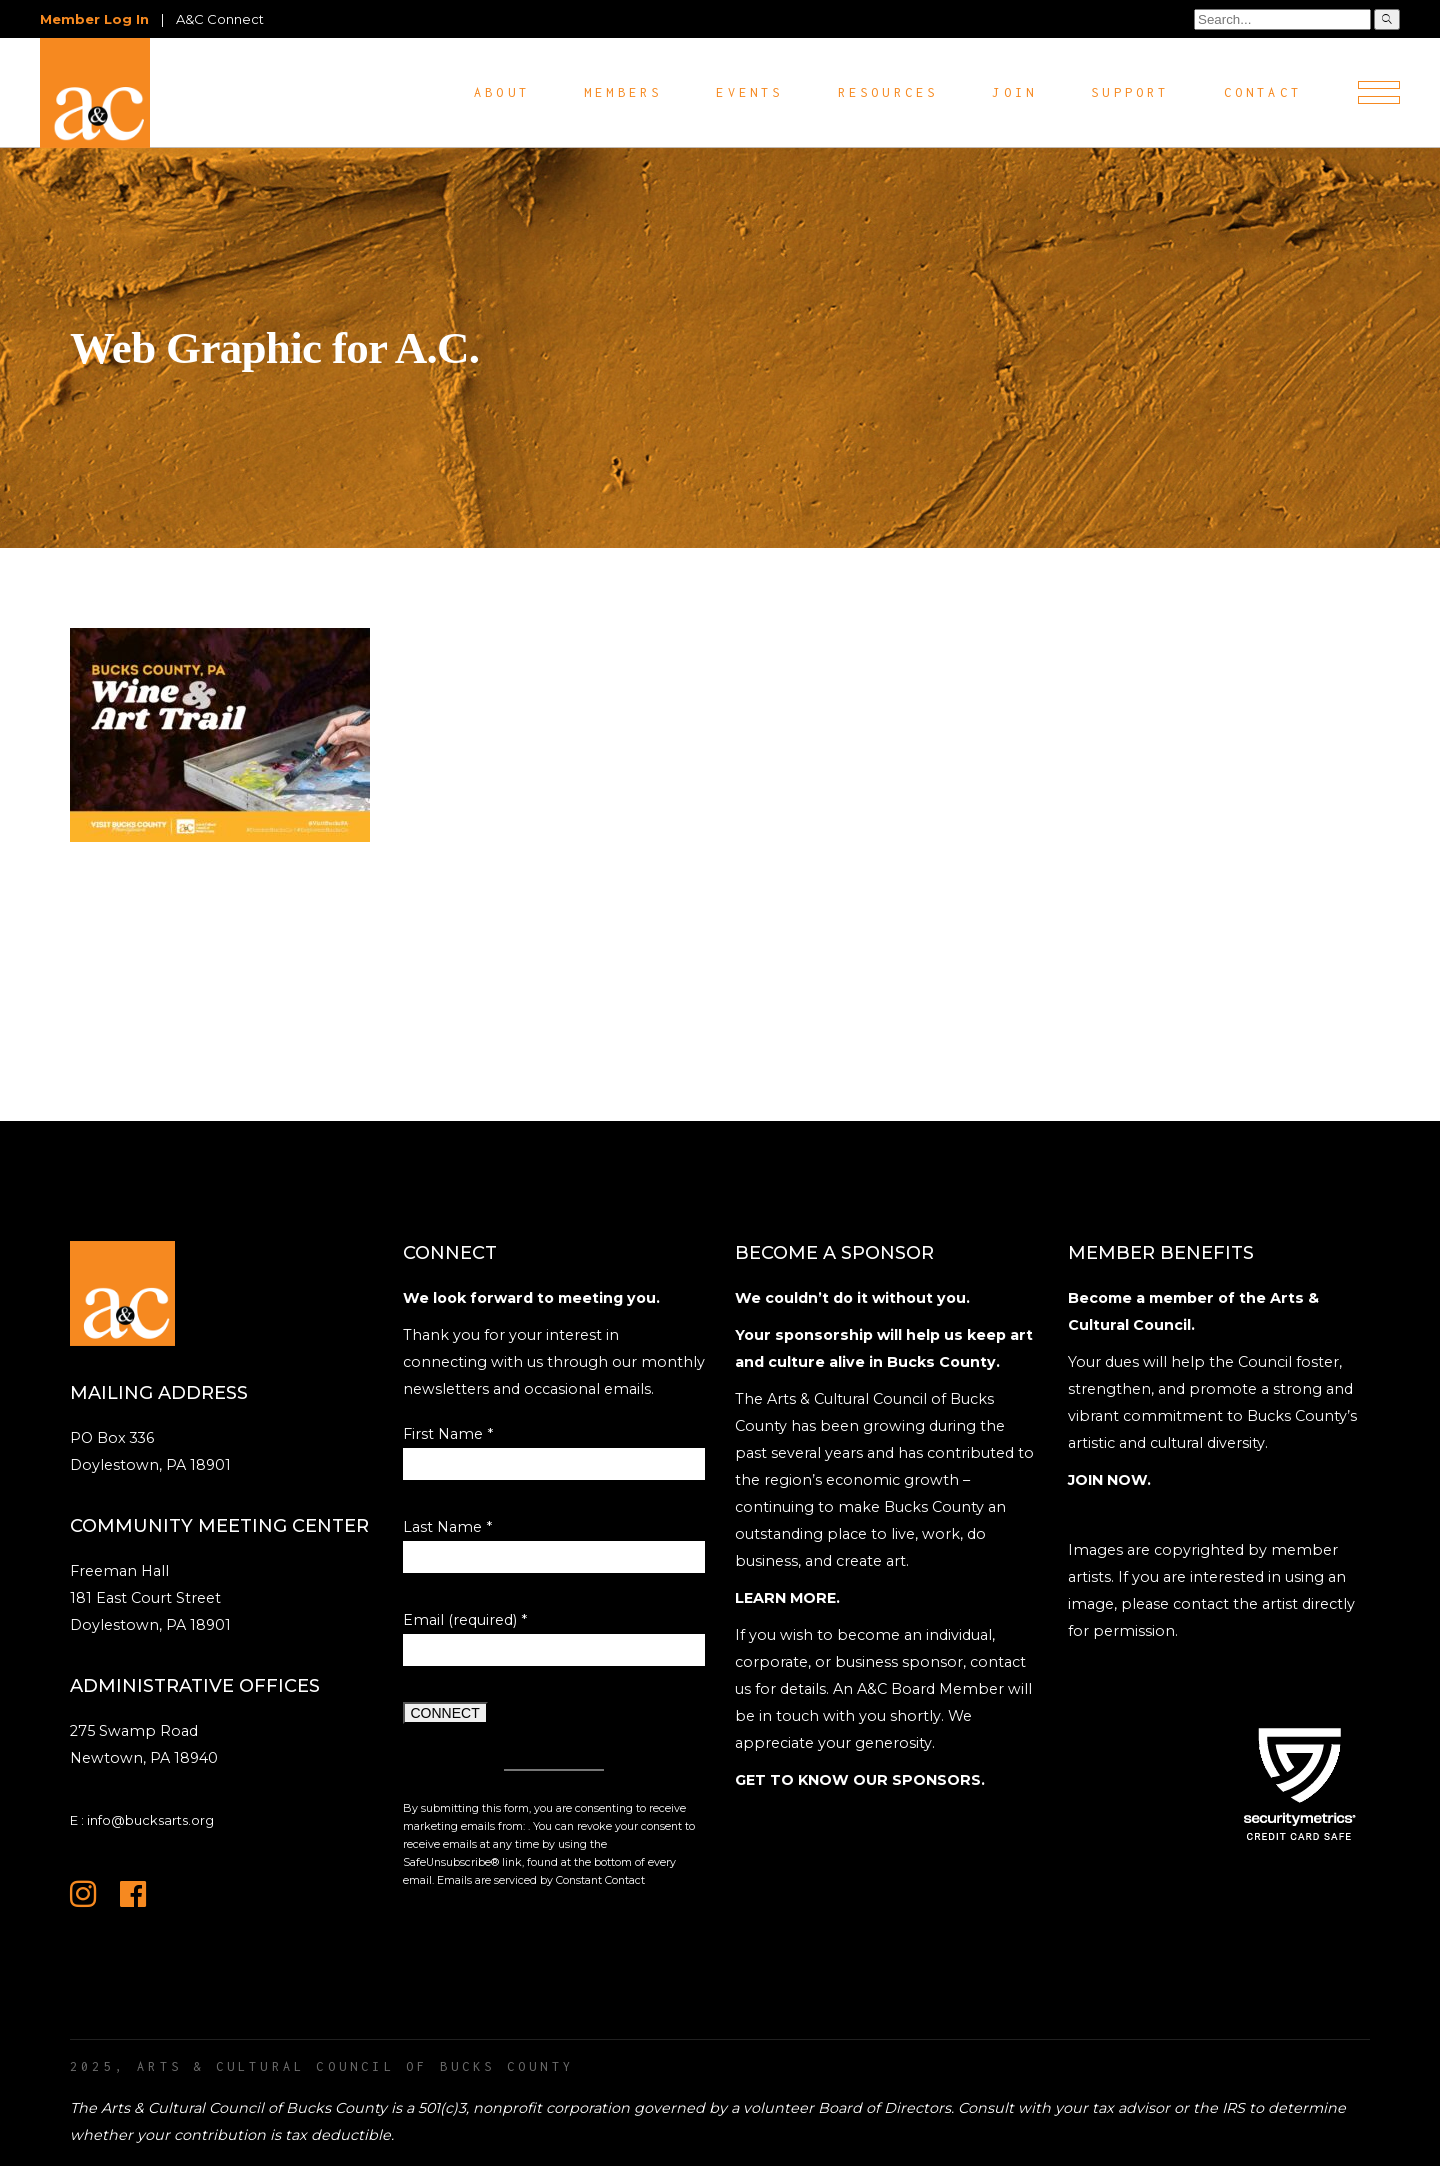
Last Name (447, 1527)
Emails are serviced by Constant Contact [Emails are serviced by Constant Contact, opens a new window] (541, 1880)
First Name (448, 1434)
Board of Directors (884, 2108)
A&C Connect (220, 19)
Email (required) (465, 1620)
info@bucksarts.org (150, 1820)
